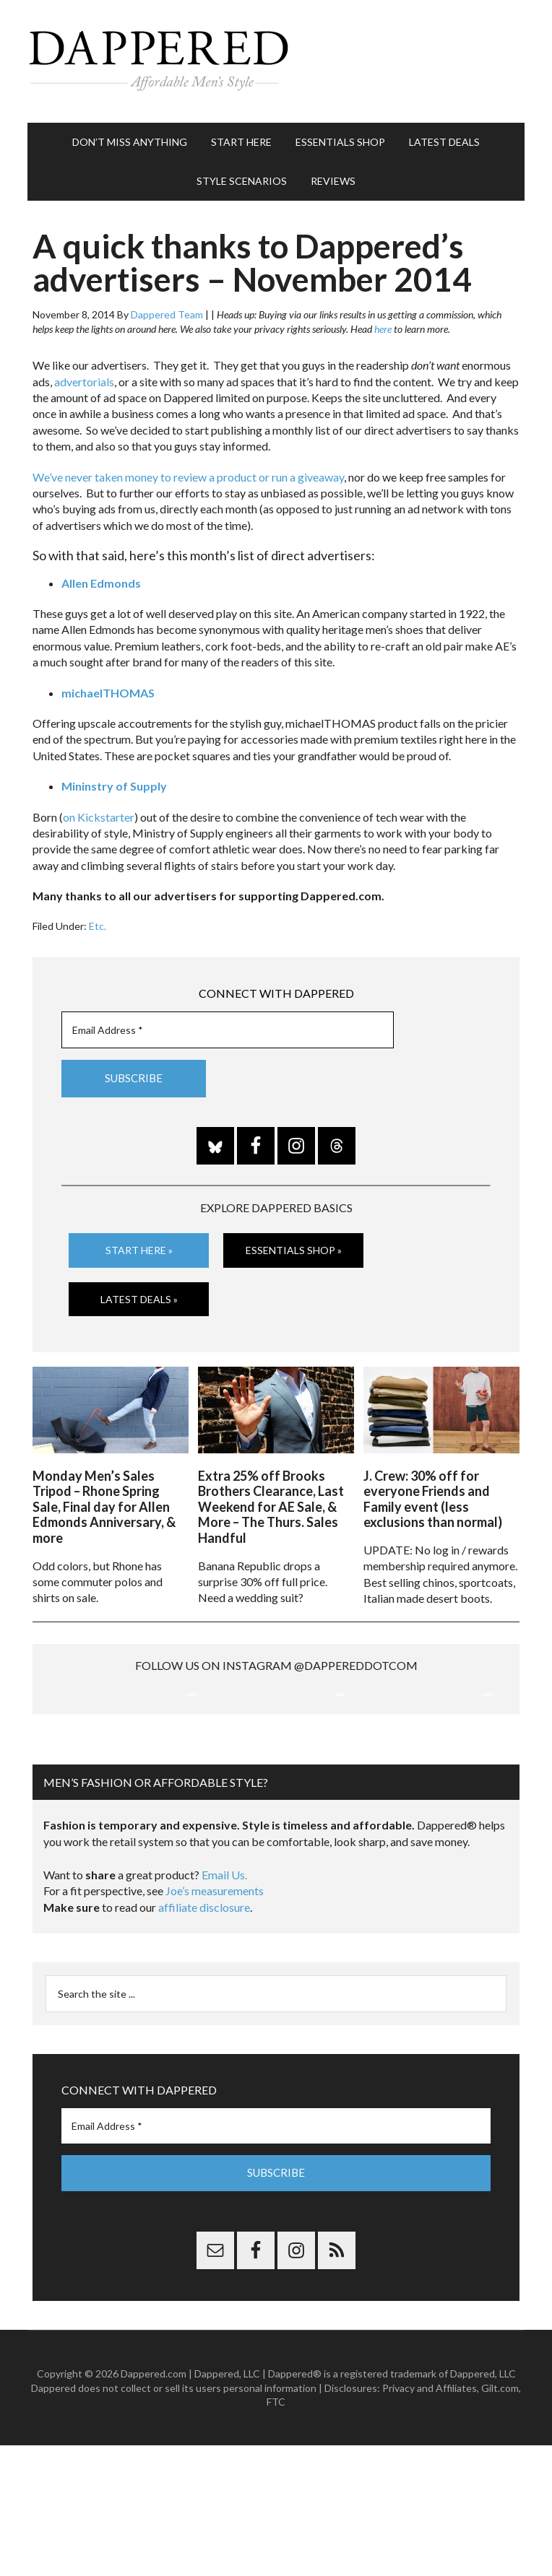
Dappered (276, 61)
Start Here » (139, 1250)
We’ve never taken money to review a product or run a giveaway (188, 477)
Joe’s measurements (214, 2022)
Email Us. (224, 2006)
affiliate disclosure (204, 2038)
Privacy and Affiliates (429, 2518)
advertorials (84, 381)
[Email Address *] (227, 1029)
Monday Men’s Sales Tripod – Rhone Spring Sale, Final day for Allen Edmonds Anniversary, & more (104, 1502)
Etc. (97, 926)
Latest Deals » (139, 1298)
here (383, 329)
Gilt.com (500, 2518)
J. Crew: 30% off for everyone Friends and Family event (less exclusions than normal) (432, 1494)
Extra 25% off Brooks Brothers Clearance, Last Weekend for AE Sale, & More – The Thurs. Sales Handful (271, 1502)
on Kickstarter (98, 817)
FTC (276, 2533)
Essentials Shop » (294, 1250)
